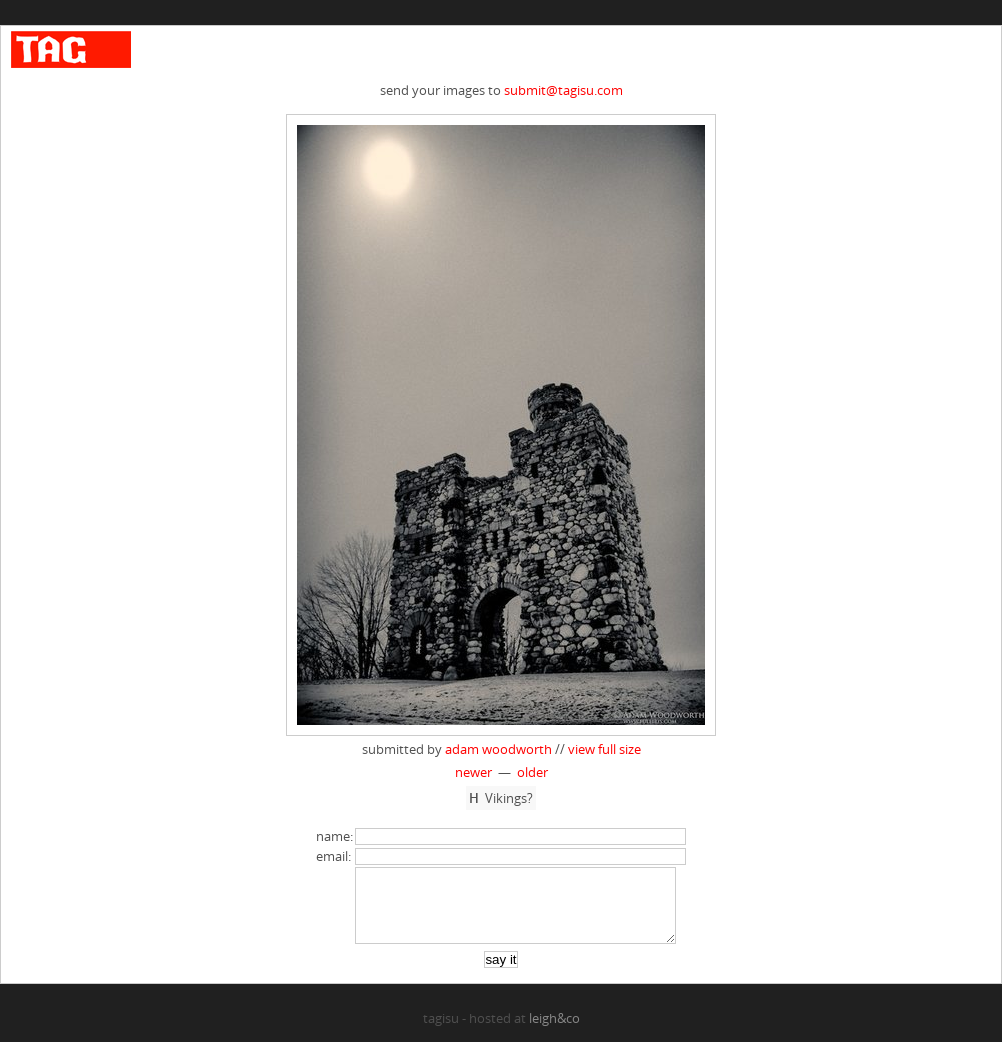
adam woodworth (498, 749)
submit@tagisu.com (563, 90)
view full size (604, 749)
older (532, 772)
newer (473, 772)
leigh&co (554, 1033)
